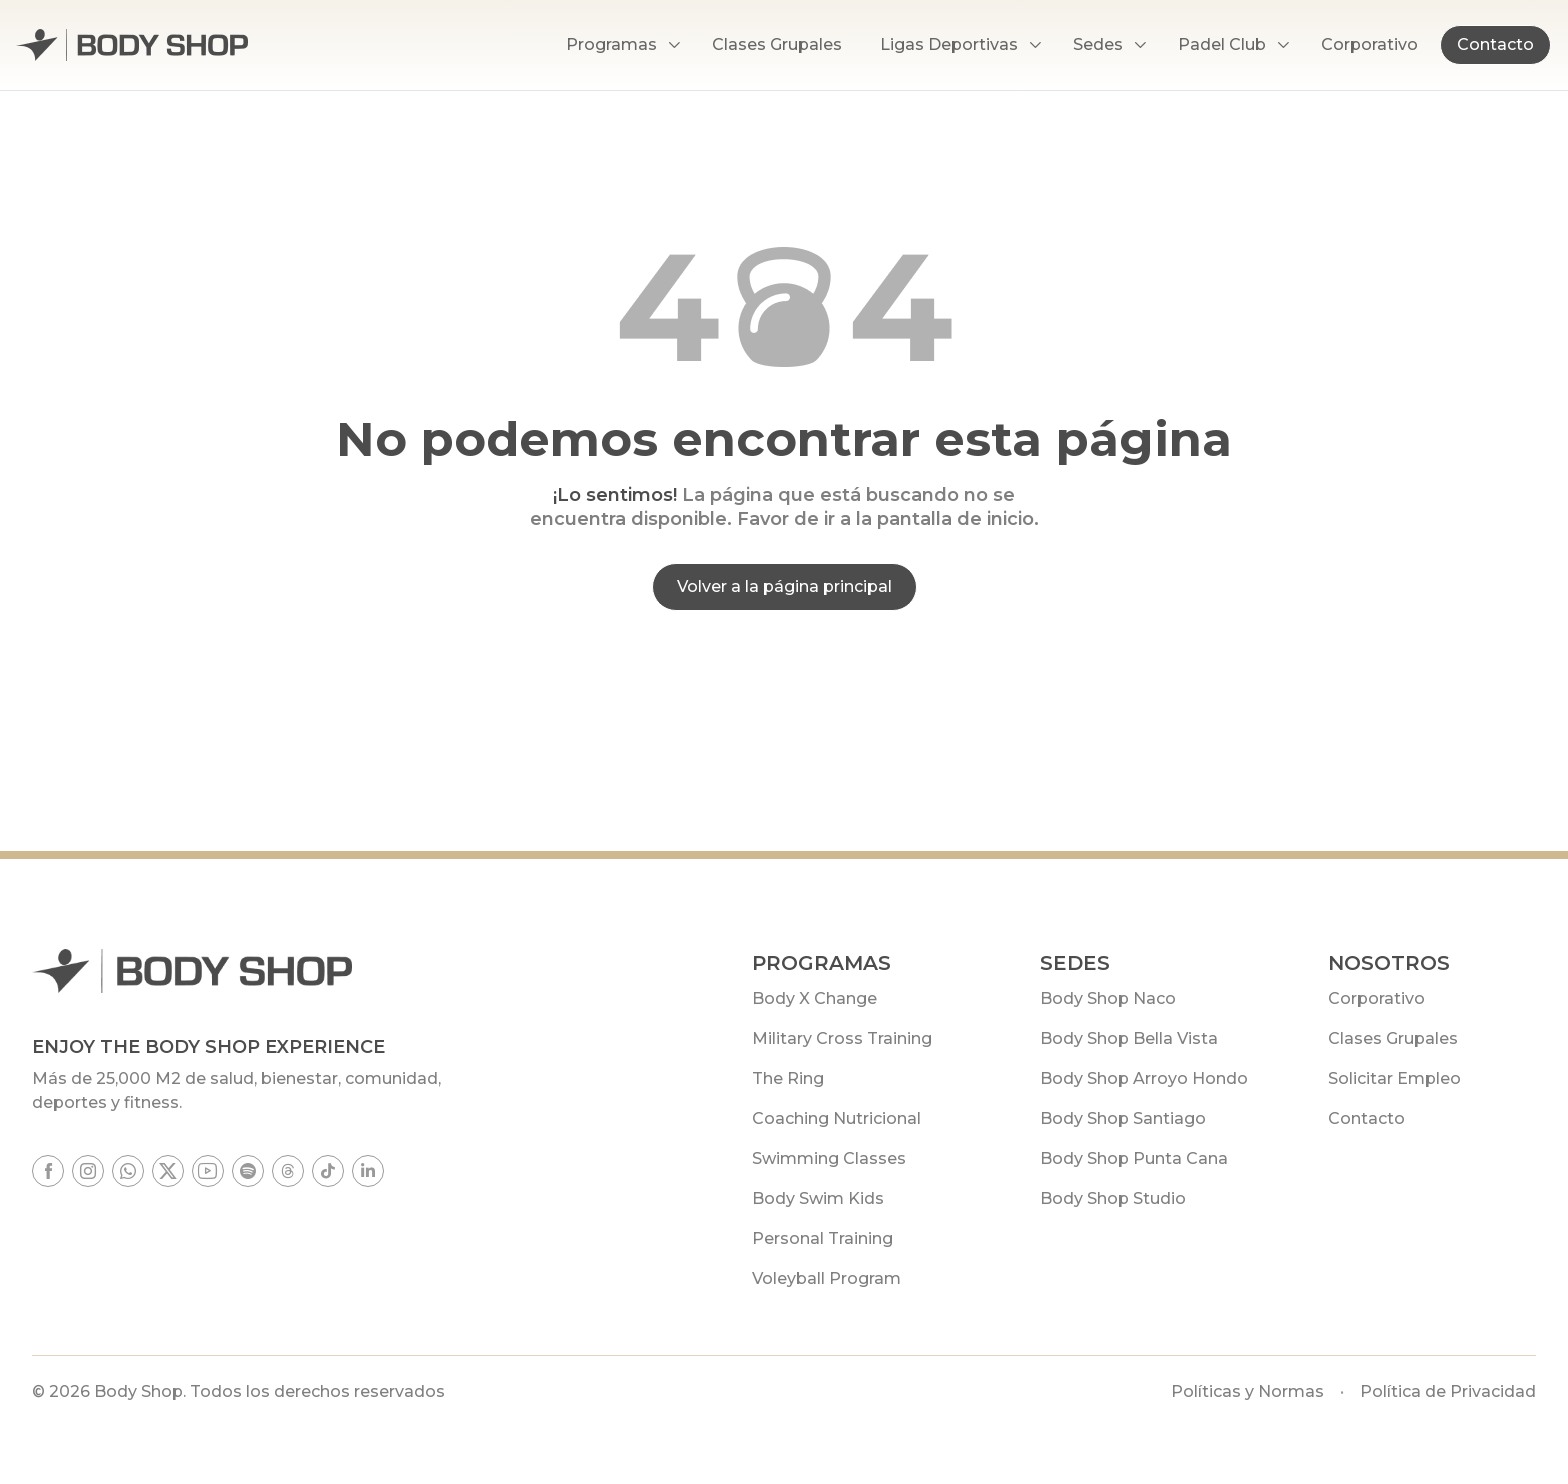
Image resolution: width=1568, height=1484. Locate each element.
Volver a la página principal (784, 586)
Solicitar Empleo (1394, 1078)
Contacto (1495, 44)
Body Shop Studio (1113, 1198)
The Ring (788, 1078)
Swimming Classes (829, 1158)
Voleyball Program (826, 1278)
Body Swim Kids (818, 1198)
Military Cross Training (842, 1038)
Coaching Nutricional (836, 1118)
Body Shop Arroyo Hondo (1144, 1078)
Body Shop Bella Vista (1129, 1038)
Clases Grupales (1393, 1038)
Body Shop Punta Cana (1134, 1158)
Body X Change (814, 998)
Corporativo (1376, 998)
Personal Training (822, 1238)
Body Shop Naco (1108, 998)
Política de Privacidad (1448, 1391)
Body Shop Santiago (1123, 1118)
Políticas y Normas (1247, 1391)
